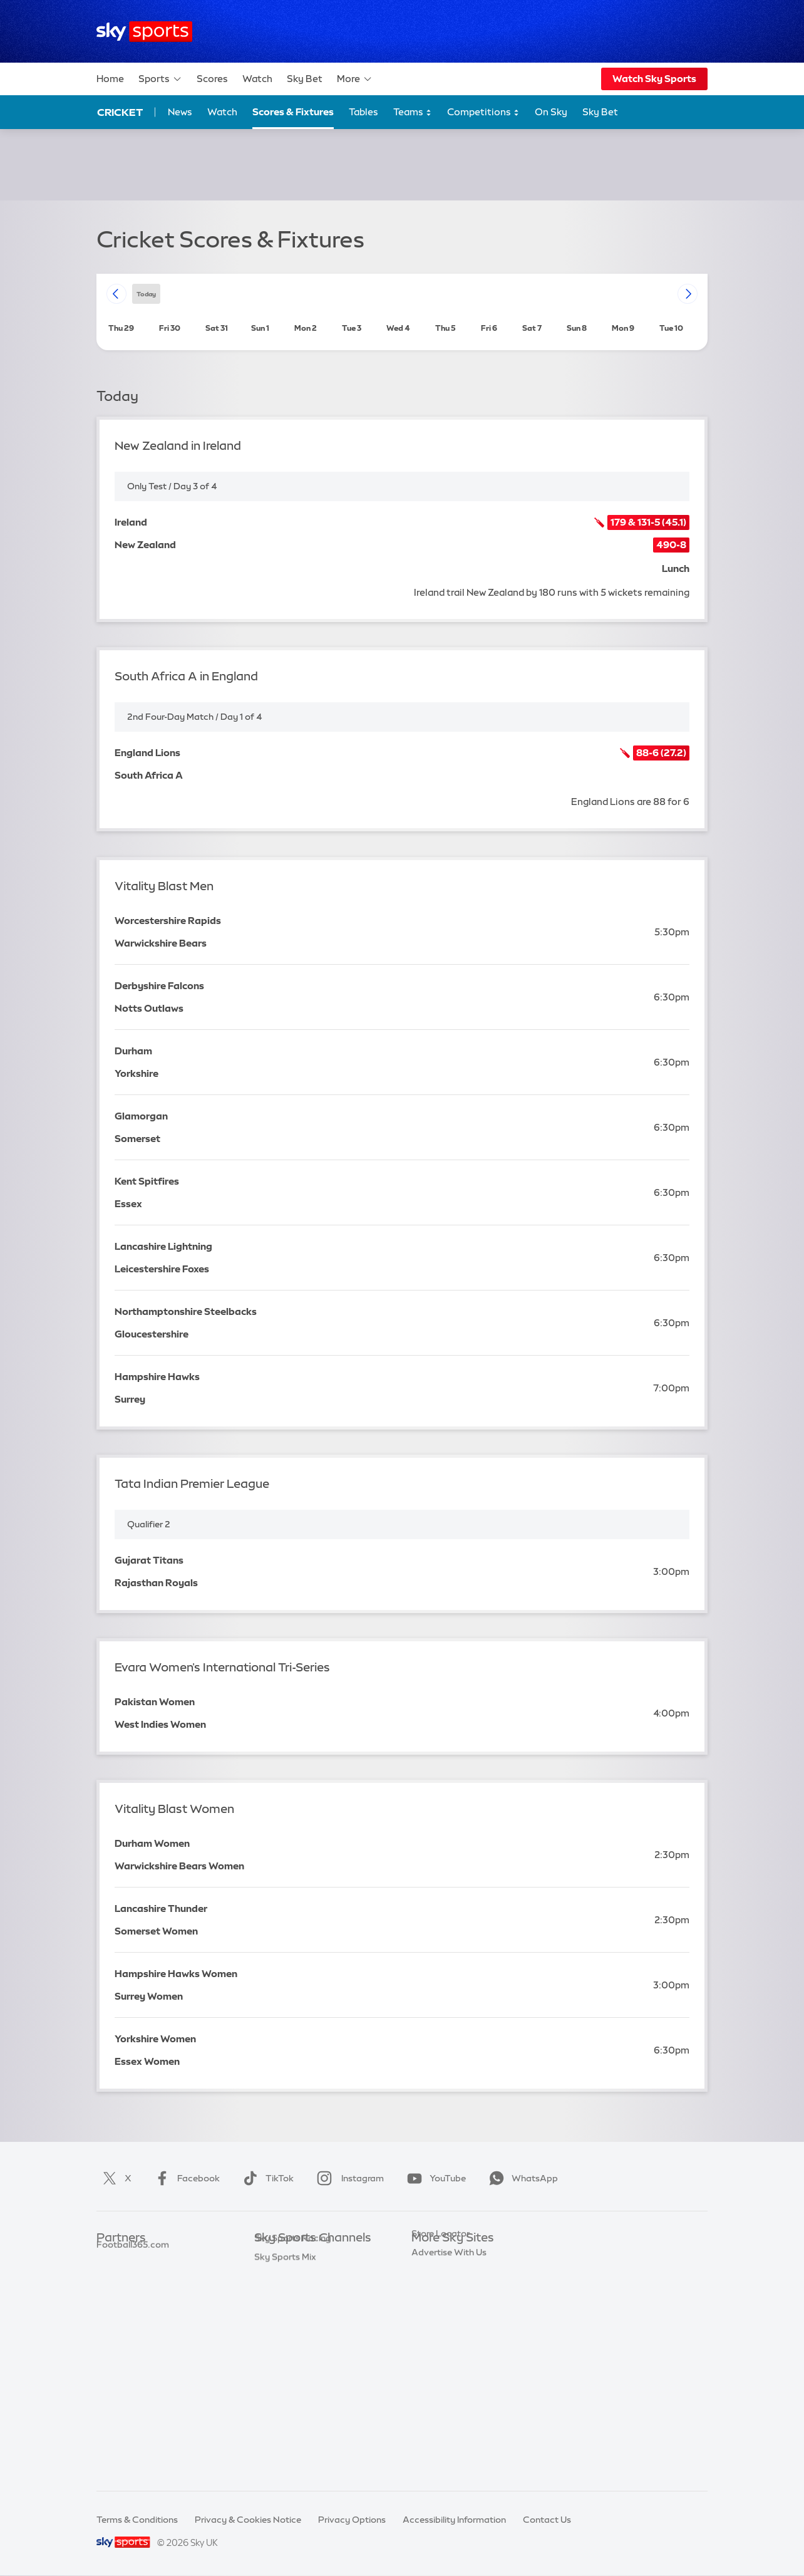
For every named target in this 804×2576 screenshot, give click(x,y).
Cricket (120, 112)
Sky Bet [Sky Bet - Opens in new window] (600, 112)
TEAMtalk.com (128, 2294)
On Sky (551, 112)
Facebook (185, 2178)
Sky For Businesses (451, 2331)
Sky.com (429, 2256)
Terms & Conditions (137, 2519)
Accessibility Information (454, 2519)
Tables (363, 112)
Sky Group (433, 2313)
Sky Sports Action (292, 2387)
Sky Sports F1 (282, 2349)
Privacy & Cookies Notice (248, 2519)
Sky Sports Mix (285, 2462)
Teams (412, 112)
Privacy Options (352, 2519)
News (180, 112)
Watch (257, 78)
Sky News (431, 2275)
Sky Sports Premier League (310, 2275)
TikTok (266, 2178)
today (146, 293)
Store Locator (440, 2387)
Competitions (483, 112)
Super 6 (112, 2275)
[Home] (144, 31)
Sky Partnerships (446, 2349)
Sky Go (426, 2294)
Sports (160, 79)
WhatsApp (521, 2178)
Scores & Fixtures (293, 112)
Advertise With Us (449, 2406)
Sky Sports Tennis (291, 2368)
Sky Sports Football (296, 2294)
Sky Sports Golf (287, 2331)
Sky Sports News (289, 2406)
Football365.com (132, 2313)
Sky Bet (304, 78)
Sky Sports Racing (292, 2443)
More (355, 79)
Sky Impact (435, 2368)
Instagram (348, 2178)
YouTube (434, 2178)
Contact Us (547, 2519)
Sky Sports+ (279, 2425)
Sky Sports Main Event (301, 2256)
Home (110, 78)
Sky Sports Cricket (293, 2313)
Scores (212, 78)
